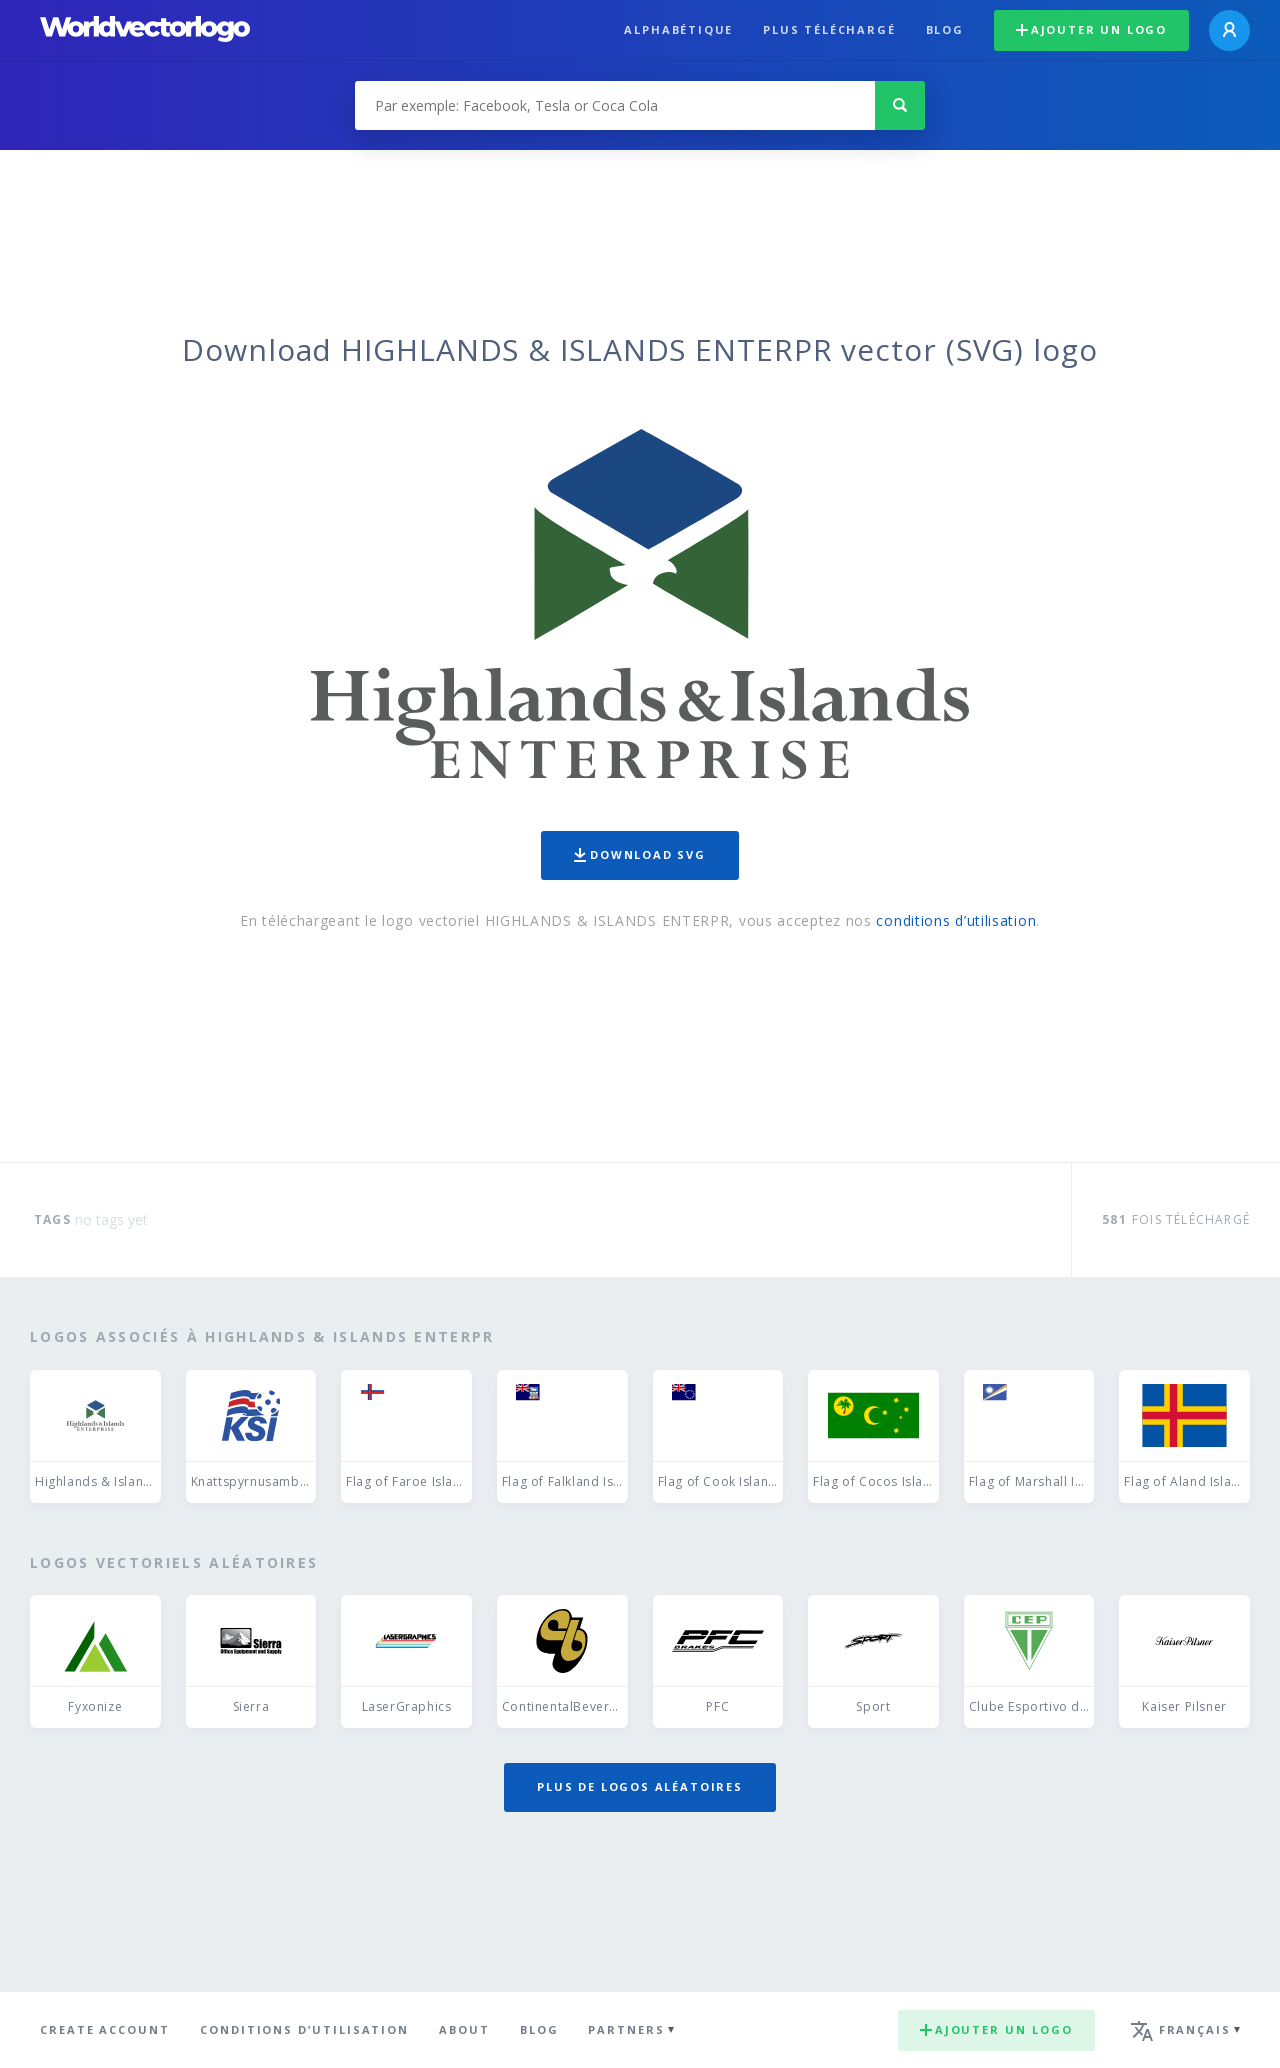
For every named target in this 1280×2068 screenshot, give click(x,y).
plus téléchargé (829, 29)
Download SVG (640, 854)
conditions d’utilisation (956, 920)
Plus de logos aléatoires (640, 1786)
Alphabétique (678, 29)
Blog (945, 29)
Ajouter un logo (1091, 29)
